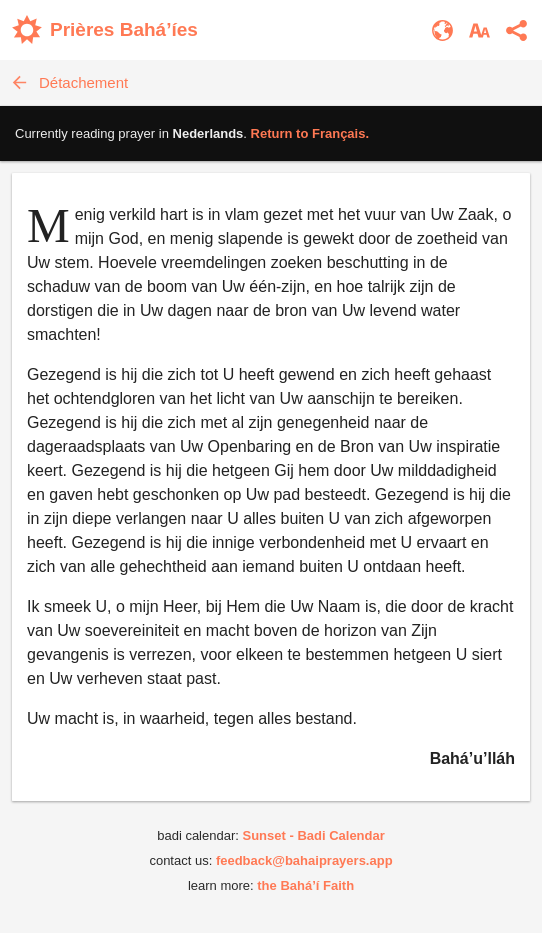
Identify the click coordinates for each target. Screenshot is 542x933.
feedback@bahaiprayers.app (304, 860)
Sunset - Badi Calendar (313, 835)
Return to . (310, 133)
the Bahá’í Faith (305, 885)
